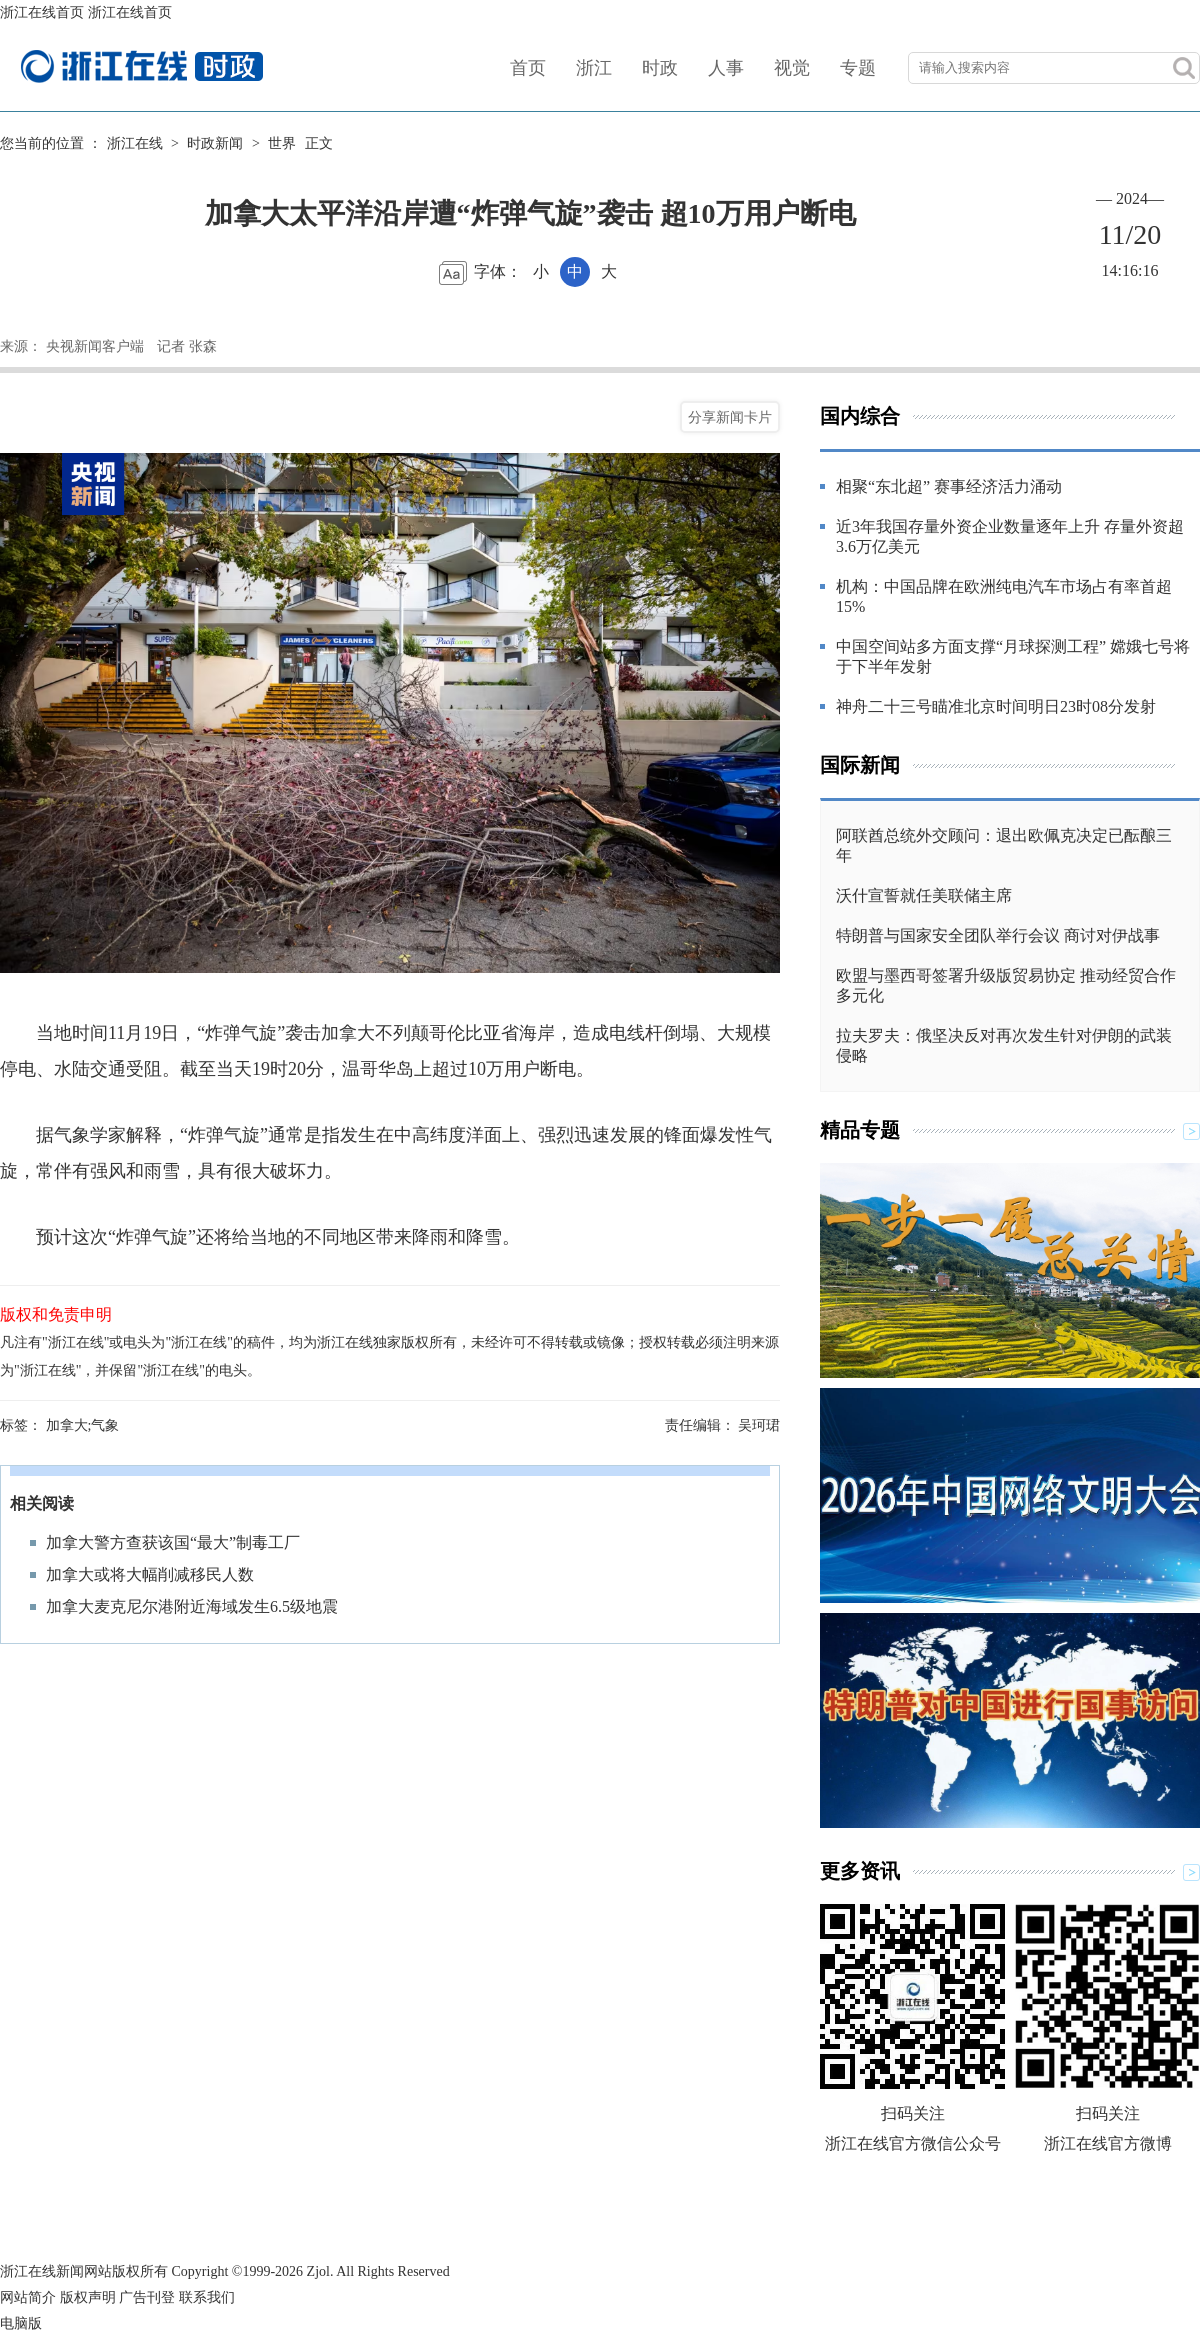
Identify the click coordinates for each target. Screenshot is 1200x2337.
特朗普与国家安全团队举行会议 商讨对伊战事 (998, 935)
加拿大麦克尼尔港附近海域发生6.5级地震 (192, 1606)
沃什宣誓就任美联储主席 (924, 895)
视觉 (792, 68)
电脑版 (21, 2323)
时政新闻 (215, 143)
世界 (282, 143)
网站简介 (28, 2297)
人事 (726, 68)
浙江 (594, 68)
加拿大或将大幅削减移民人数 (150, 1574)
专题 (858, 68)
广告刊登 (147, 2297)
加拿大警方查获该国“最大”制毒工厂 (173, 1542)
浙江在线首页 (42, 12)
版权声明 (88, 2297)
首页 (528, 68)
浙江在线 (135, 143)
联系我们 (207, 2297)
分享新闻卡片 (730, 417)
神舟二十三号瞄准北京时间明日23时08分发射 (996, 706)
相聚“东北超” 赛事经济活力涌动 (949, 486)
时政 (660, 68)
